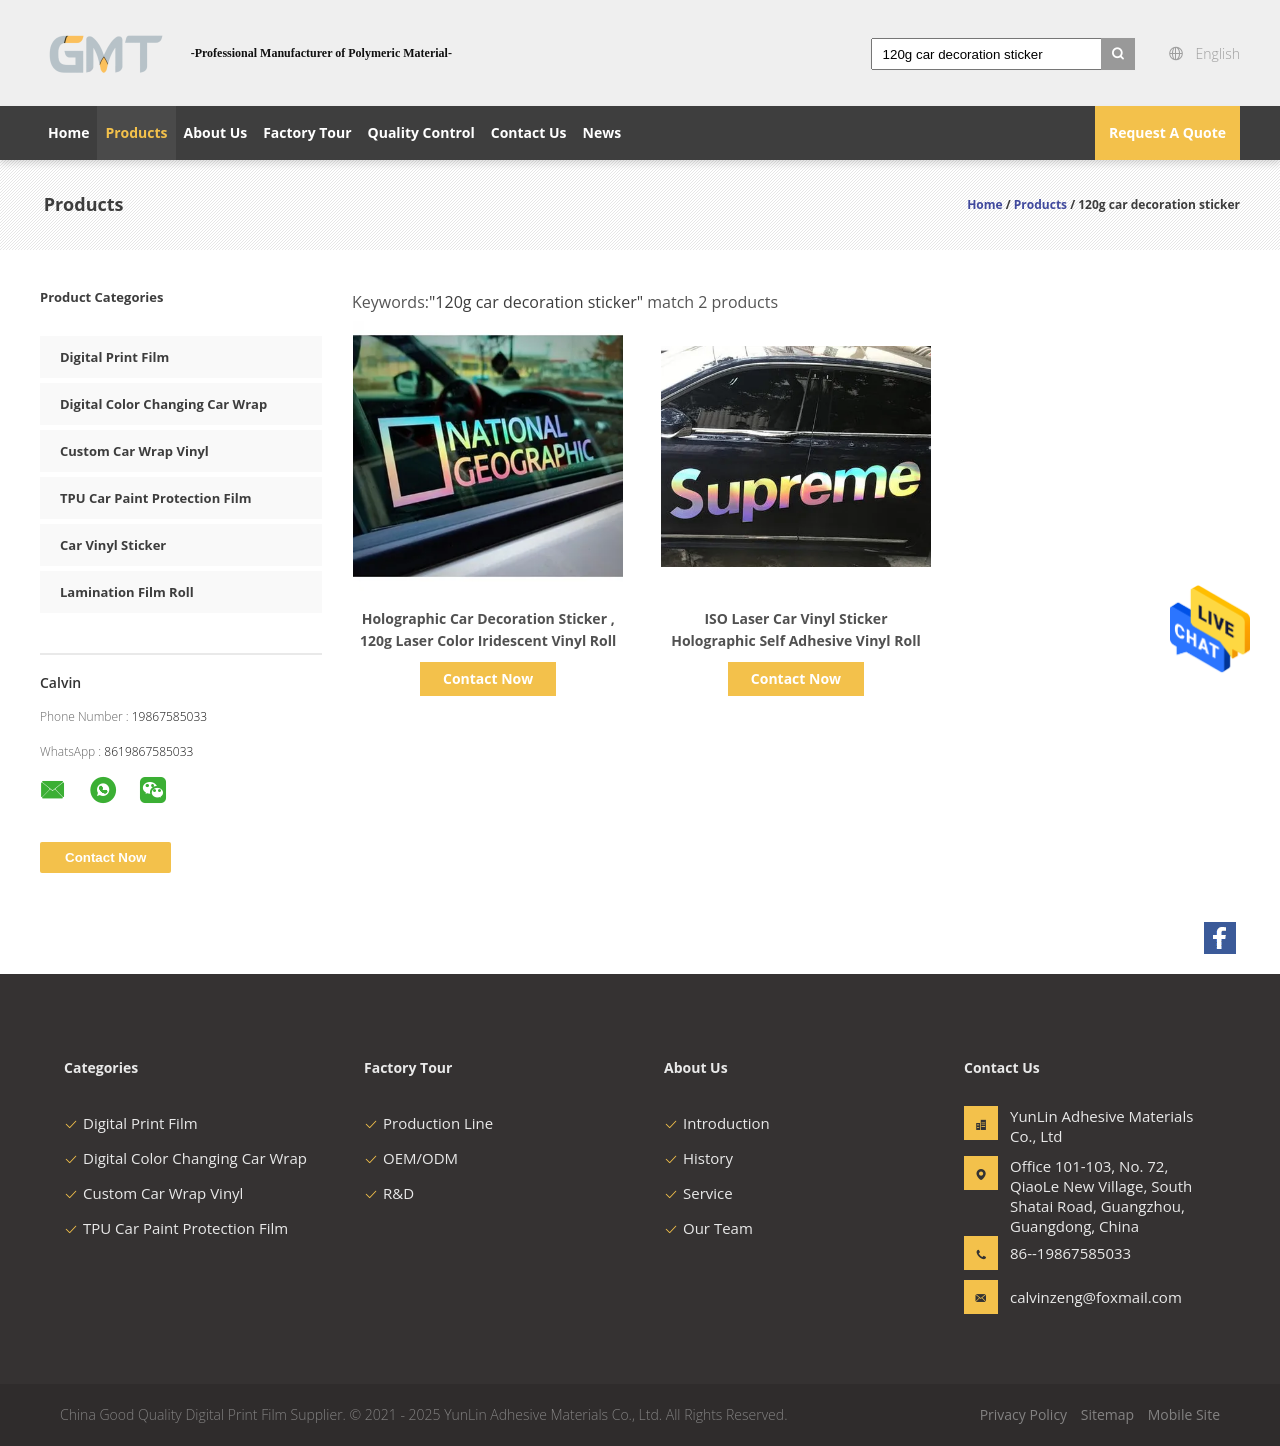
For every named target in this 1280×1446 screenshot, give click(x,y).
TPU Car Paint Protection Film (155, 498)
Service (698, 1193)
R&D (389, 1193)
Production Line (428, 1123)
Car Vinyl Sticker (113, 545)
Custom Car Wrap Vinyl (134, 451)
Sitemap (1107, 1414)
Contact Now (488, 678)
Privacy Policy (1023, 1414)
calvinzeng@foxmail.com (1073, 1297)
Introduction (717, 1123)
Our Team (708, 1228)
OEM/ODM (411, 1158)
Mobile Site (1184, 1414)
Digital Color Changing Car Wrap (163, 404)
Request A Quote (1167, 132)
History (698, 1158)
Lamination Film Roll (127, 592)
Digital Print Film (114, 357)
